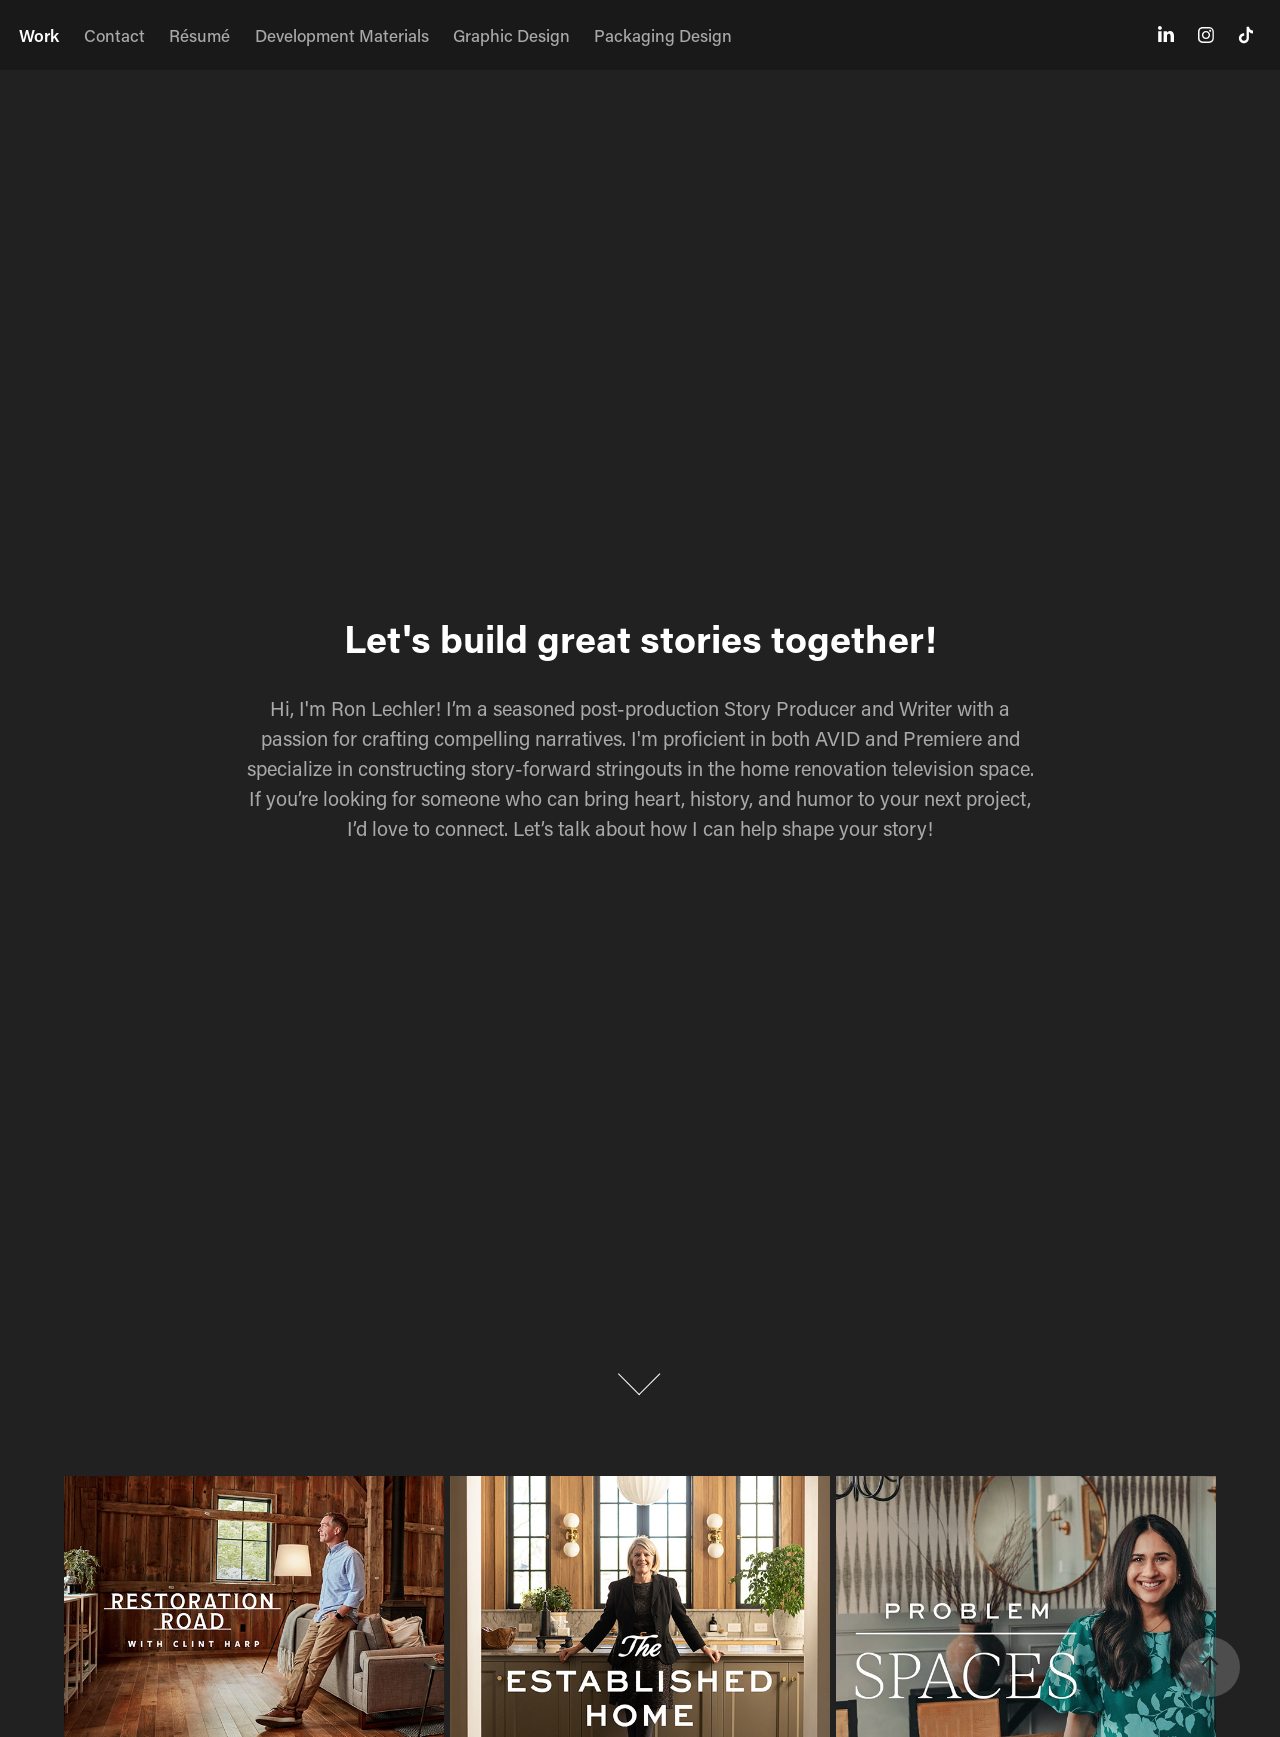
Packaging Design (663, 35)
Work (39, 35)
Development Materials (342, 35)
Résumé (199, 35)
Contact (114, 35)
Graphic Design (511, 35)
